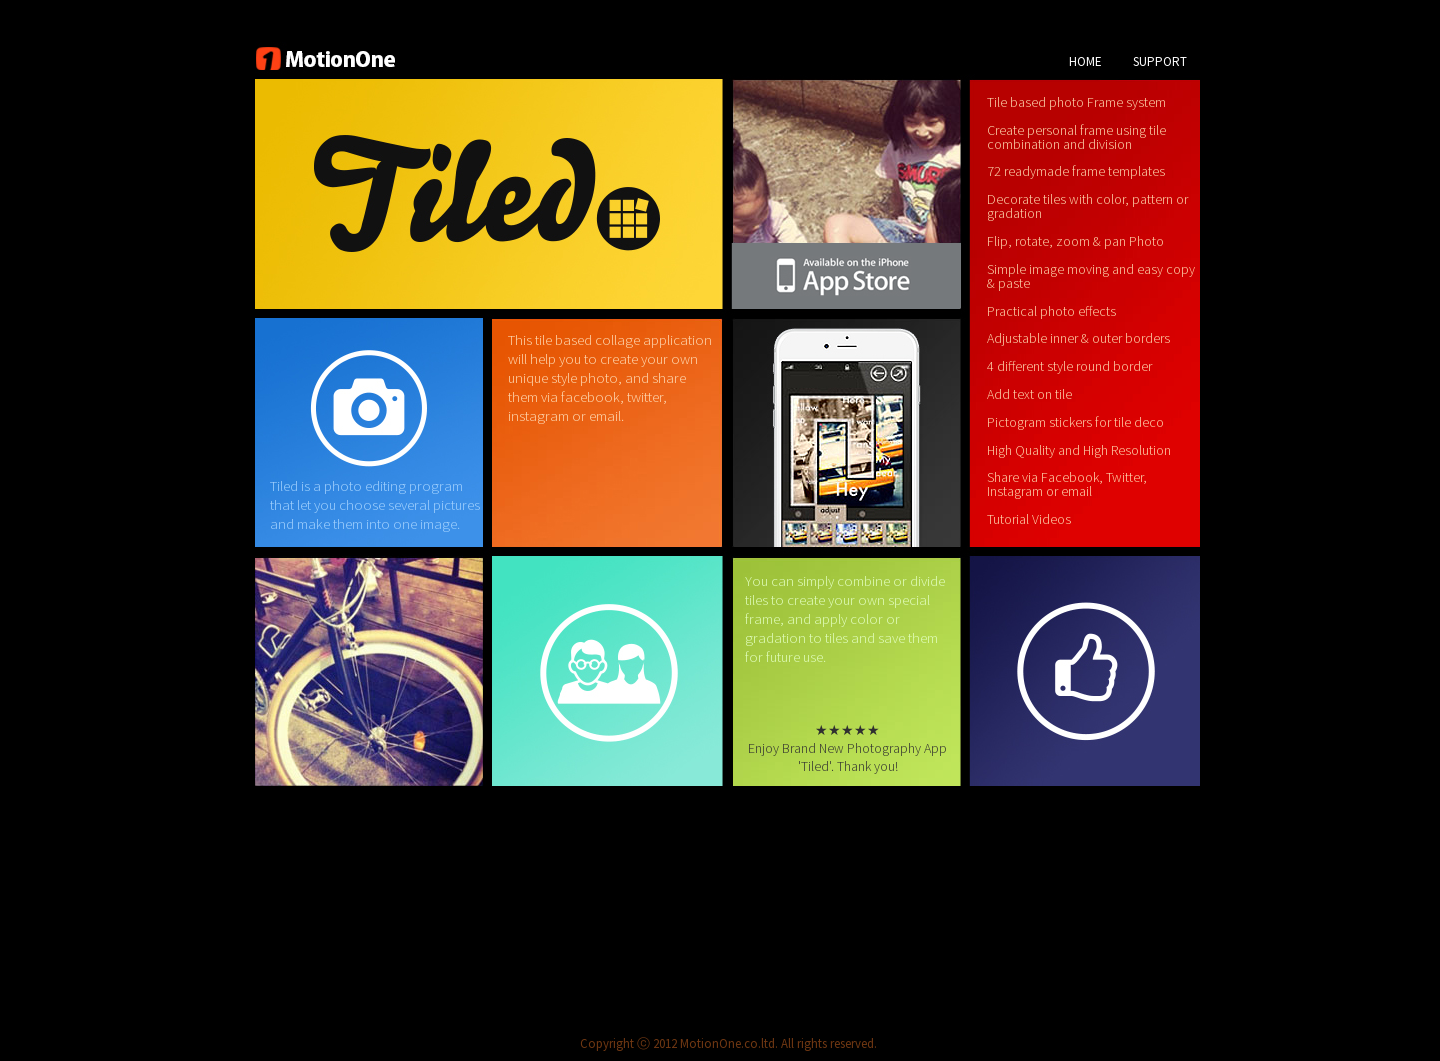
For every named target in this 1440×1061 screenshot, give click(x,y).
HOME (1085, 61)
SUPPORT (1160, 61)
